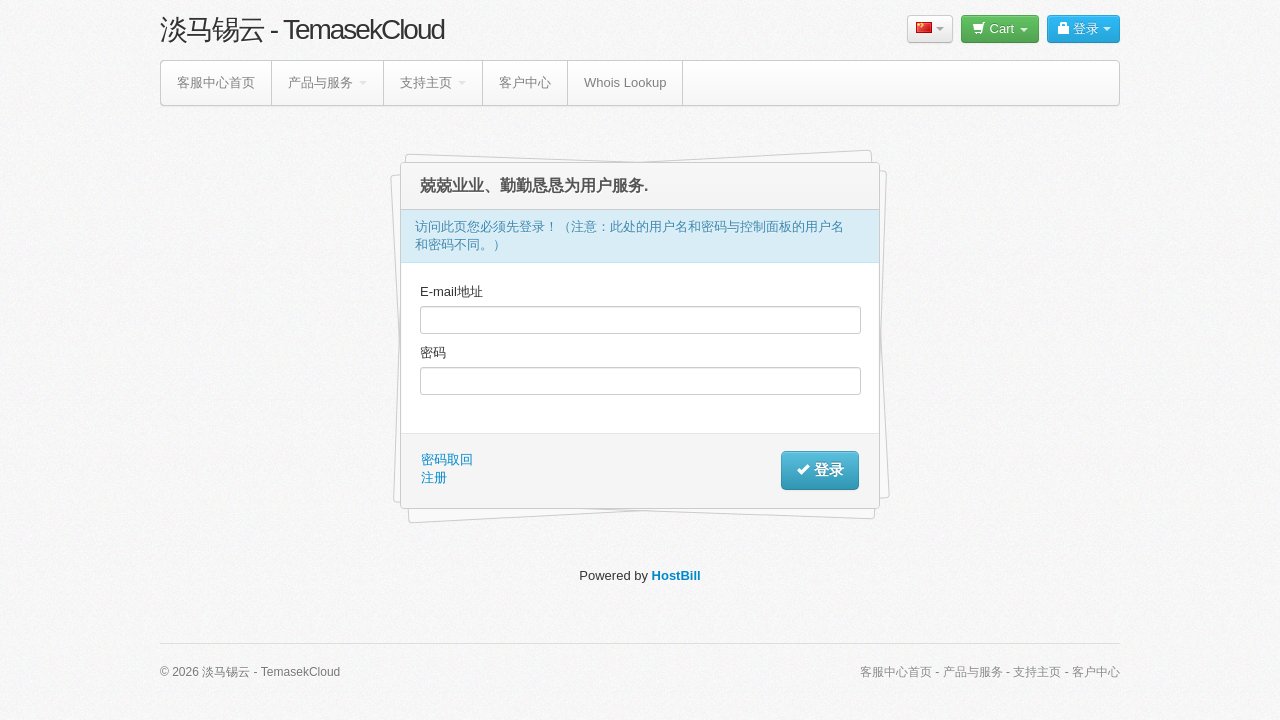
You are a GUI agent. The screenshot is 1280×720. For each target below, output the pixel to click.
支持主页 (433, 82)
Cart (1000, 28)
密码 (433, 352)
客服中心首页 (216, 82)
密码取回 (447, 459)
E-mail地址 (451, 291)
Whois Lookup (625, 82)
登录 (1083, 28)
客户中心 (525, 82)
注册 (434, 477)
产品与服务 (327, 82)
